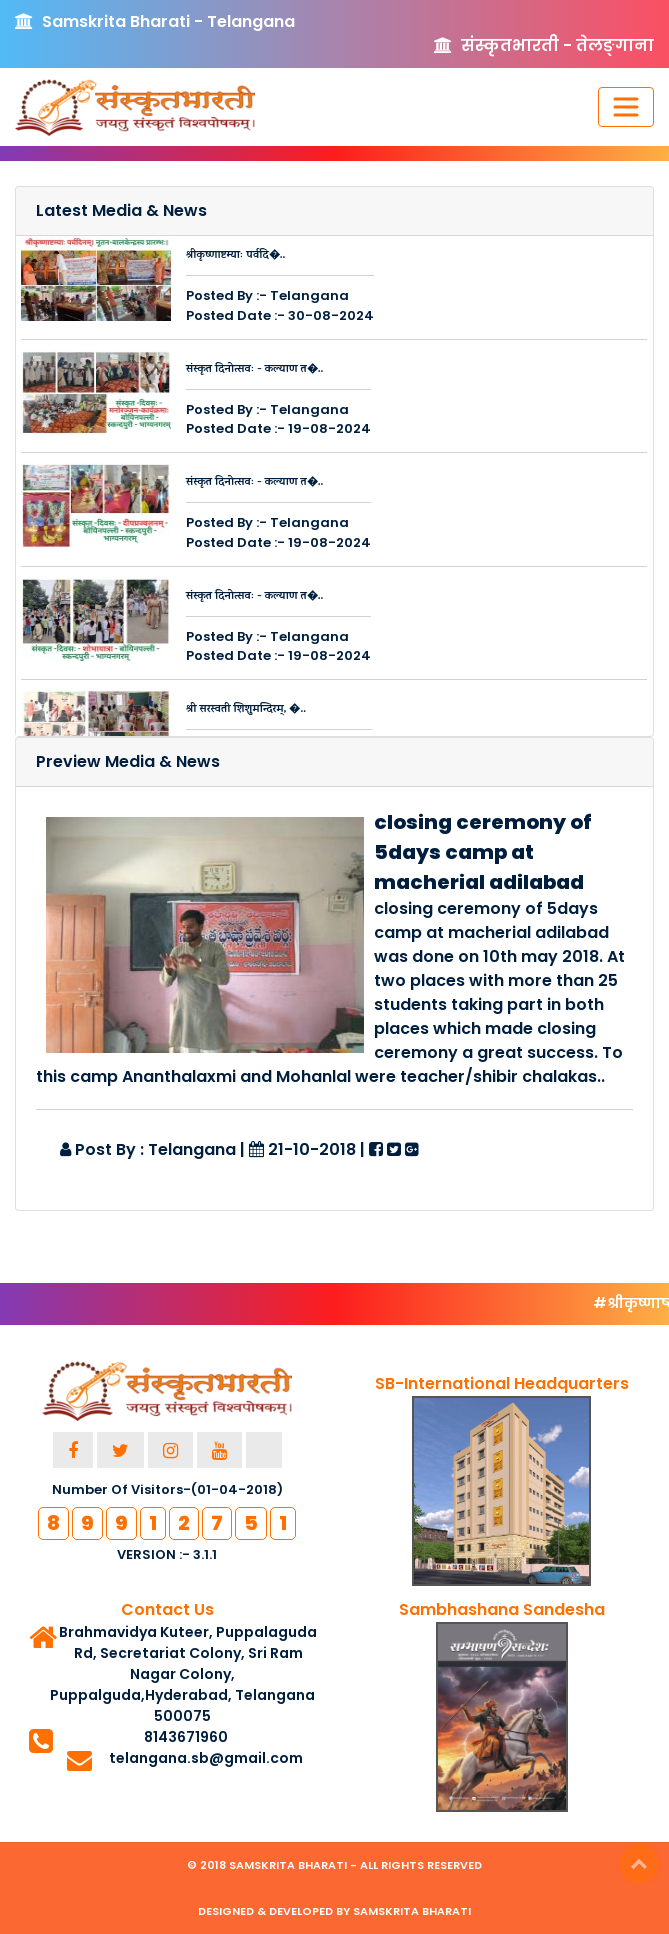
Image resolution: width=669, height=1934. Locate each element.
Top (639, 1864)
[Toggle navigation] (626, 107)
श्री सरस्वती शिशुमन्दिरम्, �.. (246, 710)
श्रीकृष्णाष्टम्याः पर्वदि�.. (235, 256)
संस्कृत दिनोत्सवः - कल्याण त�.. (254, 370)
